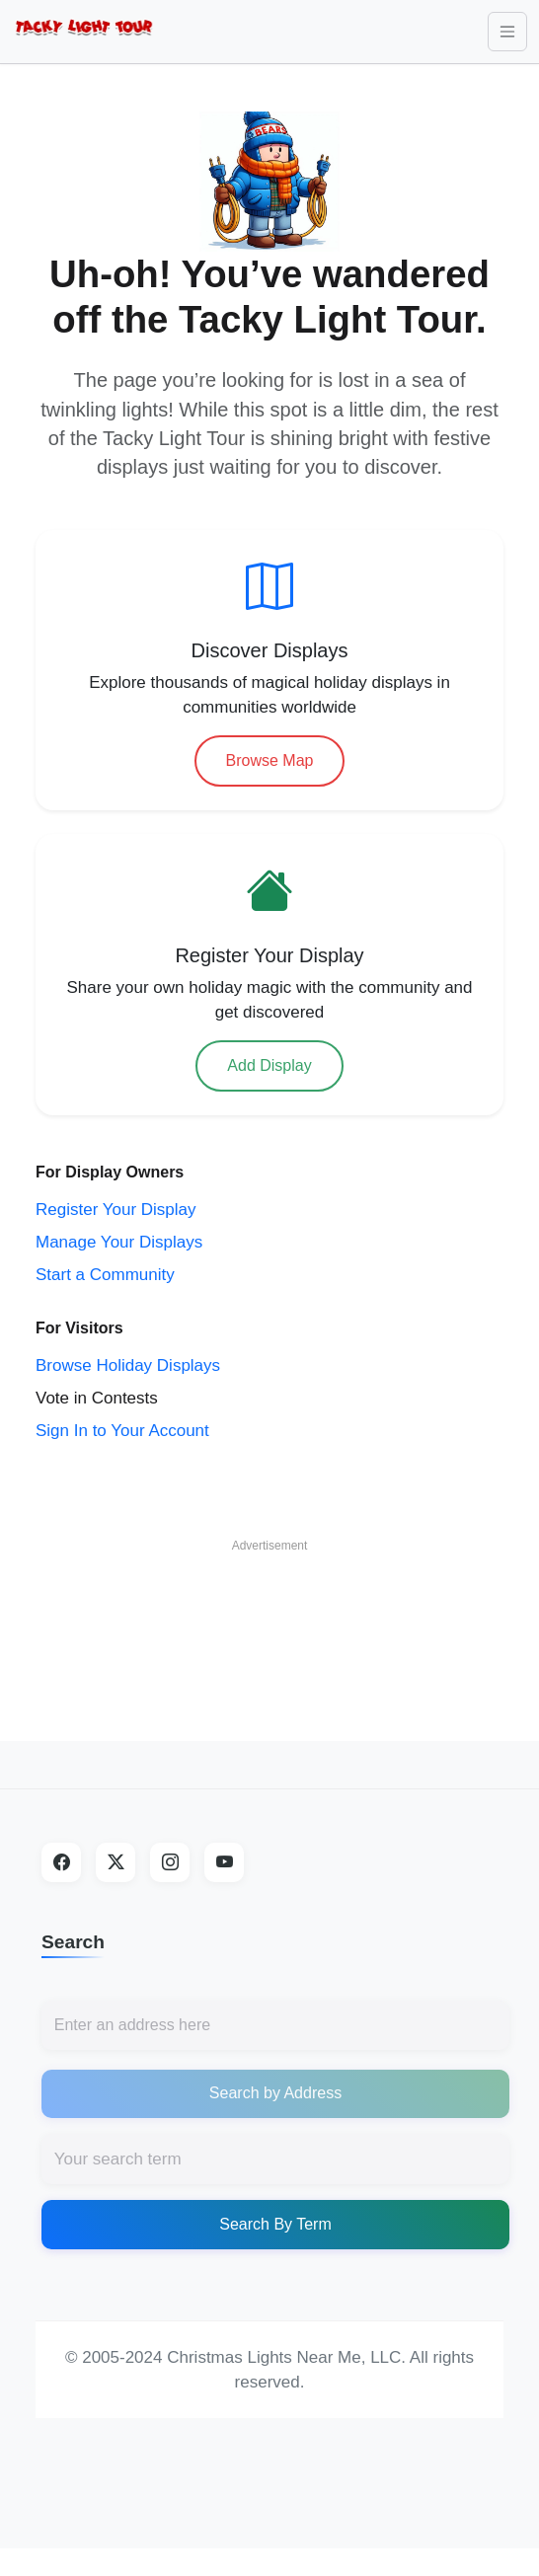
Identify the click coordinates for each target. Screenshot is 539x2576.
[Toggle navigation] (507, 31)
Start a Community (105, 1274)
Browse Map (270, 760)
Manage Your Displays (119, 1242)
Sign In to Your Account (122, 1430)
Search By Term (275, 2224)
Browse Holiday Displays (128, 1365)
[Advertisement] (269, 1612)
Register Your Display (116, 1209)
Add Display (269, 1065)
